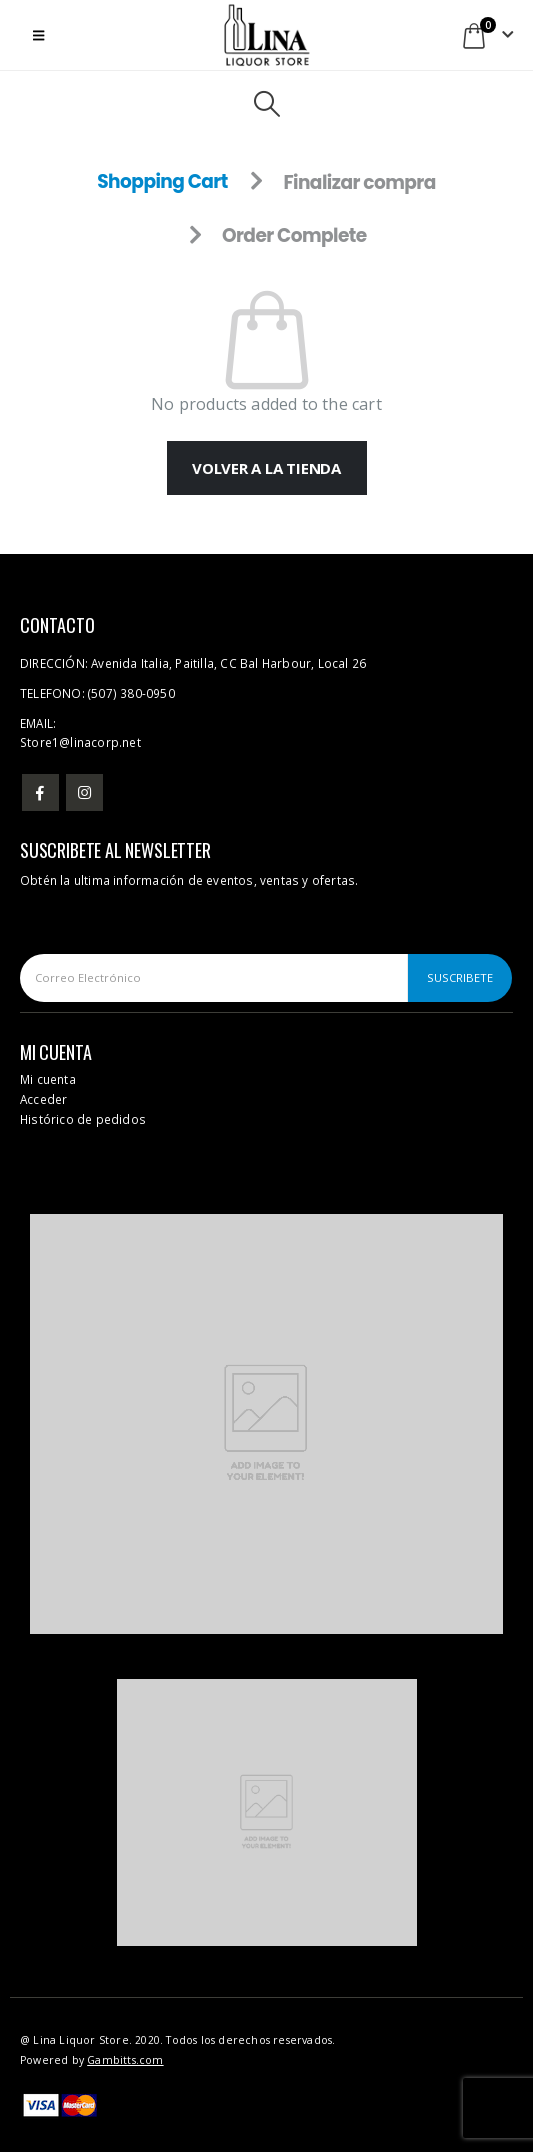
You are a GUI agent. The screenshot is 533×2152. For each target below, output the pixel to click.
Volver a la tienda (266, 468)
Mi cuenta (48, 1079)
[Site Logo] (267, 35)
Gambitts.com (125, 2060)
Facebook (40, 792)
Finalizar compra (359, 182)
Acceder (43, 1099)
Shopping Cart (162, 182)
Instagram (84, 792)
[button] (38, 35)
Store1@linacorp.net (80, 742)
